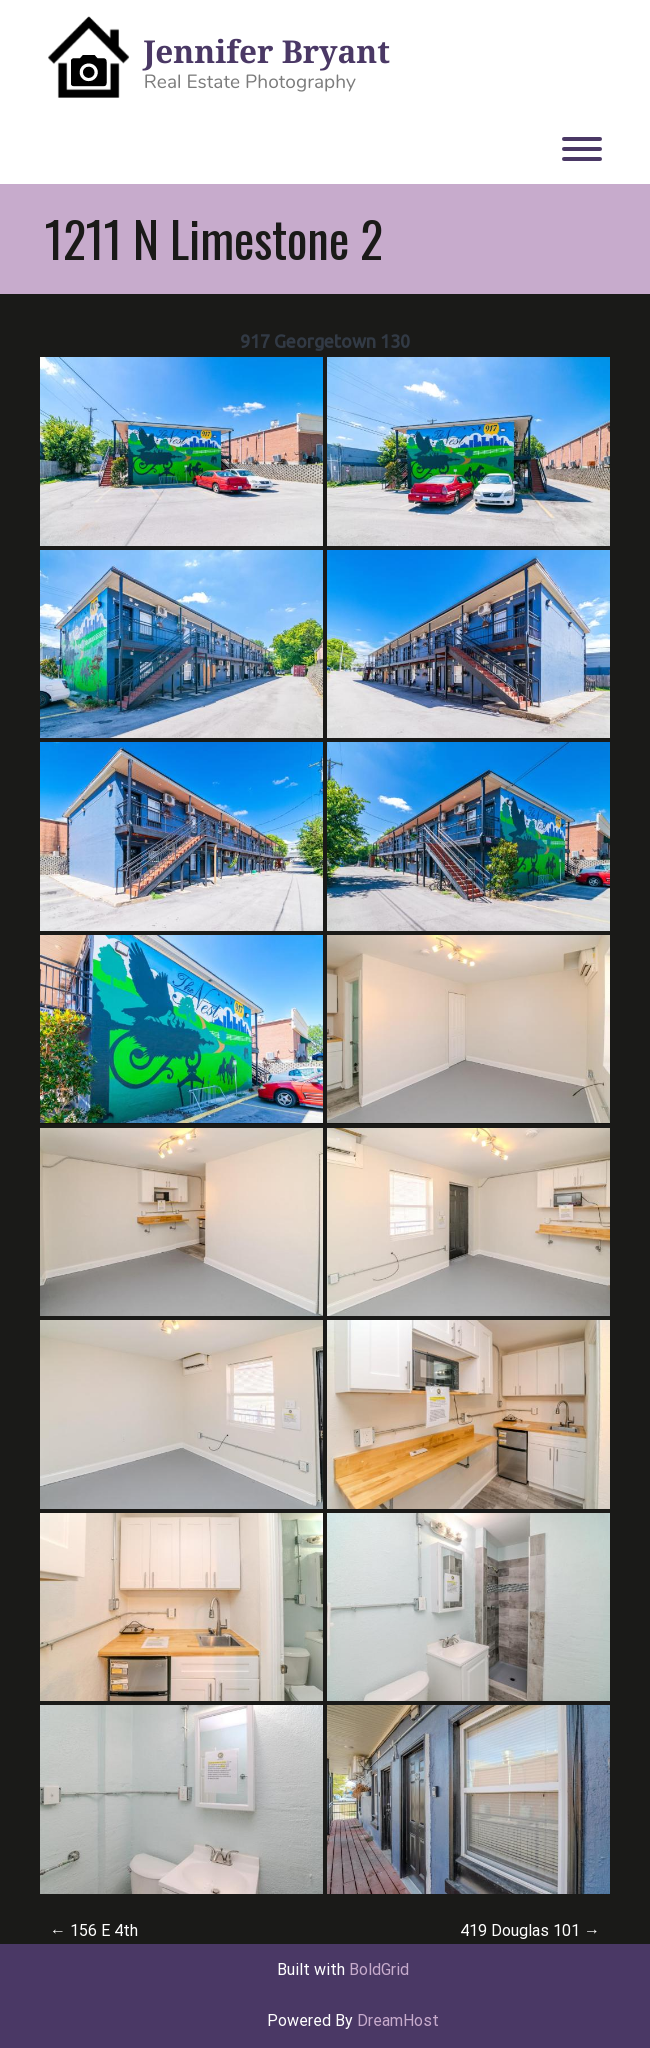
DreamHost (398, 2020)
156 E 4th (94, 1930)
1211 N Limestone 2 (214, 238)
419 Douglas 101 (530, 1930)
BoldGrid (379, 1969)
